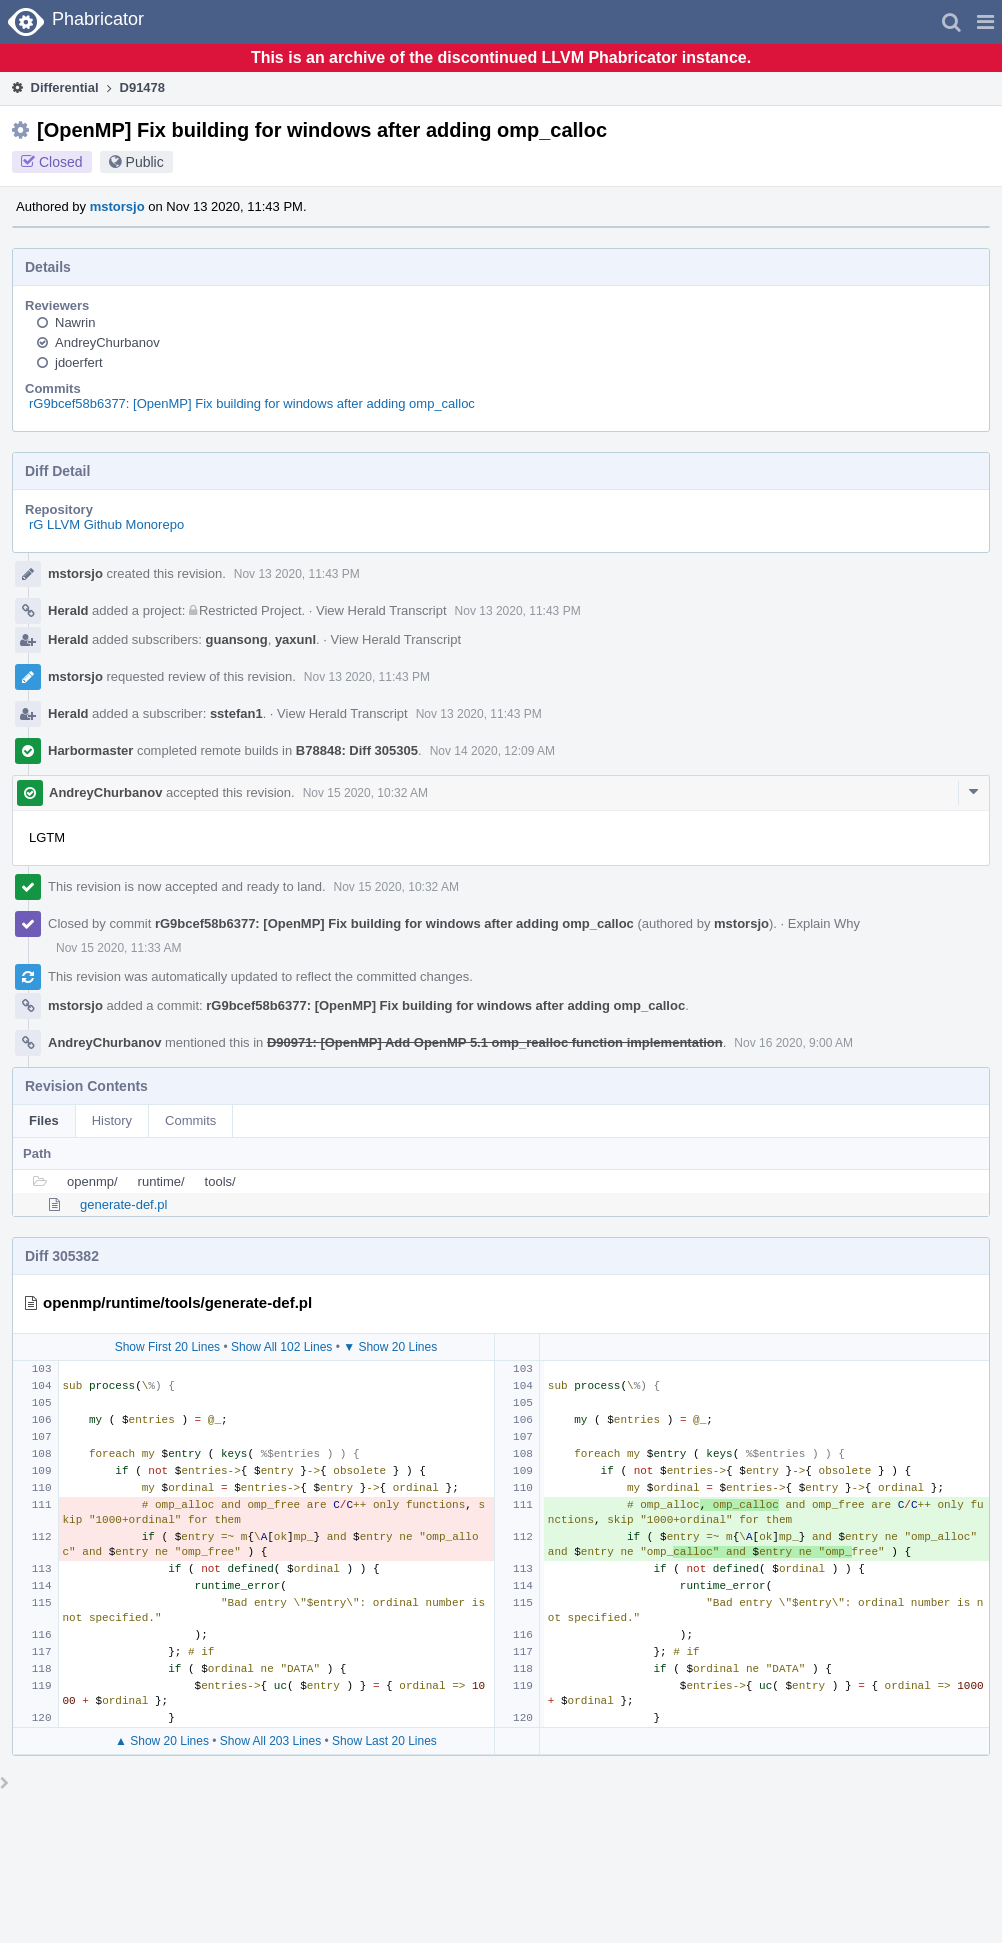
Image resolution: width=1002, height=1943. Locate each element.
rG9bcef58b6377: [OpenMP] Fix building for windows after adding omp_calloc (252, 403)
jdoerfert (79, 362)
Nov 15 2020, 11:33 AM (118, 948)
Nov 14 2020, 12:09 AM (492, 751)
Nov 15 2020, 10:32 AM (365, 793)
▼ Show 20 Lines (390, 1347)
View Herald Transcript (381, 610)
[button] (985, 22)
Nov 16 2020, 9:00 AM (793, 1043)
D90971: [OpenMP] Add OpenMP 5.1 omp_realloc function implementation (495, 1042)
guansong (237, 639)
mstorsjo (117, 206)
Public (145, 162)
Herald (68, 610)
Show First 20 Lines (167, 1347)
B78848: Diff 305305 (357, 750)
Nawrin (75, 322)
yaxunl (295, 639)
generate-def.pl (123, 1204)
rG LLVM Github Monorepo (106, 524)
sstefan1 (236, 713)
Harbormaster (90, 750)
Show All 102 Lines (281, 1347)
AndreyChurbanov (107, 342)
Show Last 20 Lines (384, 1741)
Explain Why (824, 923)
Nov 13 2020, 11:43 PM (297, 574)
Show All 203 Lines (270, 1741)
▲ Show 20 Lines (162, 1741)
